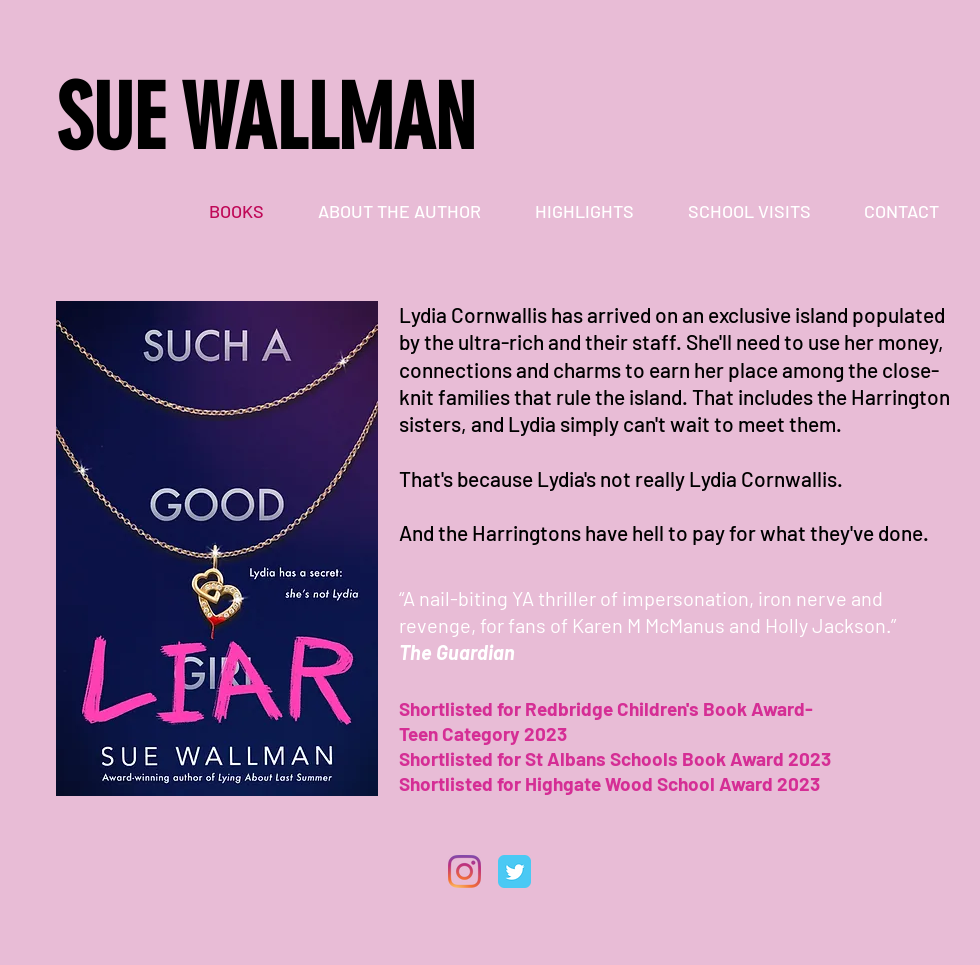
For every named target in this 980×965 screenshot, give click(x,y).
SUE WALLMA (245, 118)
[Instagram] (464, 871)
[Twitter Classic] (514, 871)
